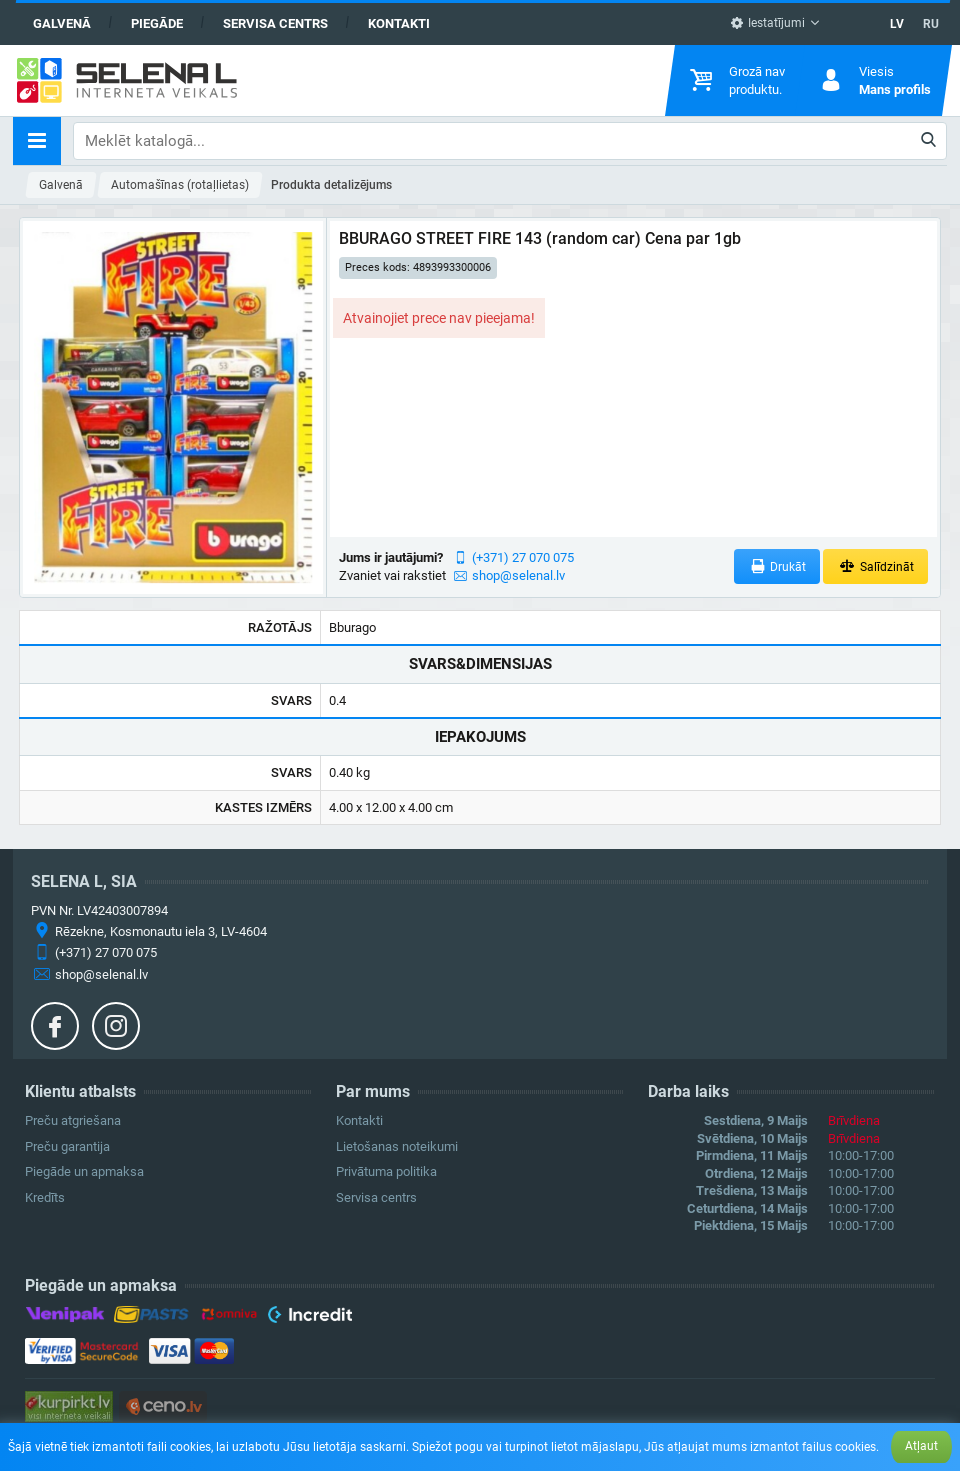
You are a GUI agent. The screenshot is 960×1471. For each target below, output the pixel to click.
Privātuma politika (386, 1171)
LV (897, 24)
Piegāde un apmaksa (84, 1171)
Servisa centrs (275, 23)
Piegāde (157, 23)
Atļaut (921, 1446)
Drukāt (777, 566)
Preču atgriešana (73, 1120)
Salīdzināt (875, 566)
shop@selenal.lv (518, 575)
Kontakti (399, 23)
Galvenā (62, 23)
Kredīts (45, 1197)
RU (931, 24)
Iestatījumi (767, 23)
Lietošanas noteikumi (397, 1146)
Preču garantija (67, 1146)
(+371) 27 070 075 (523, 557)
